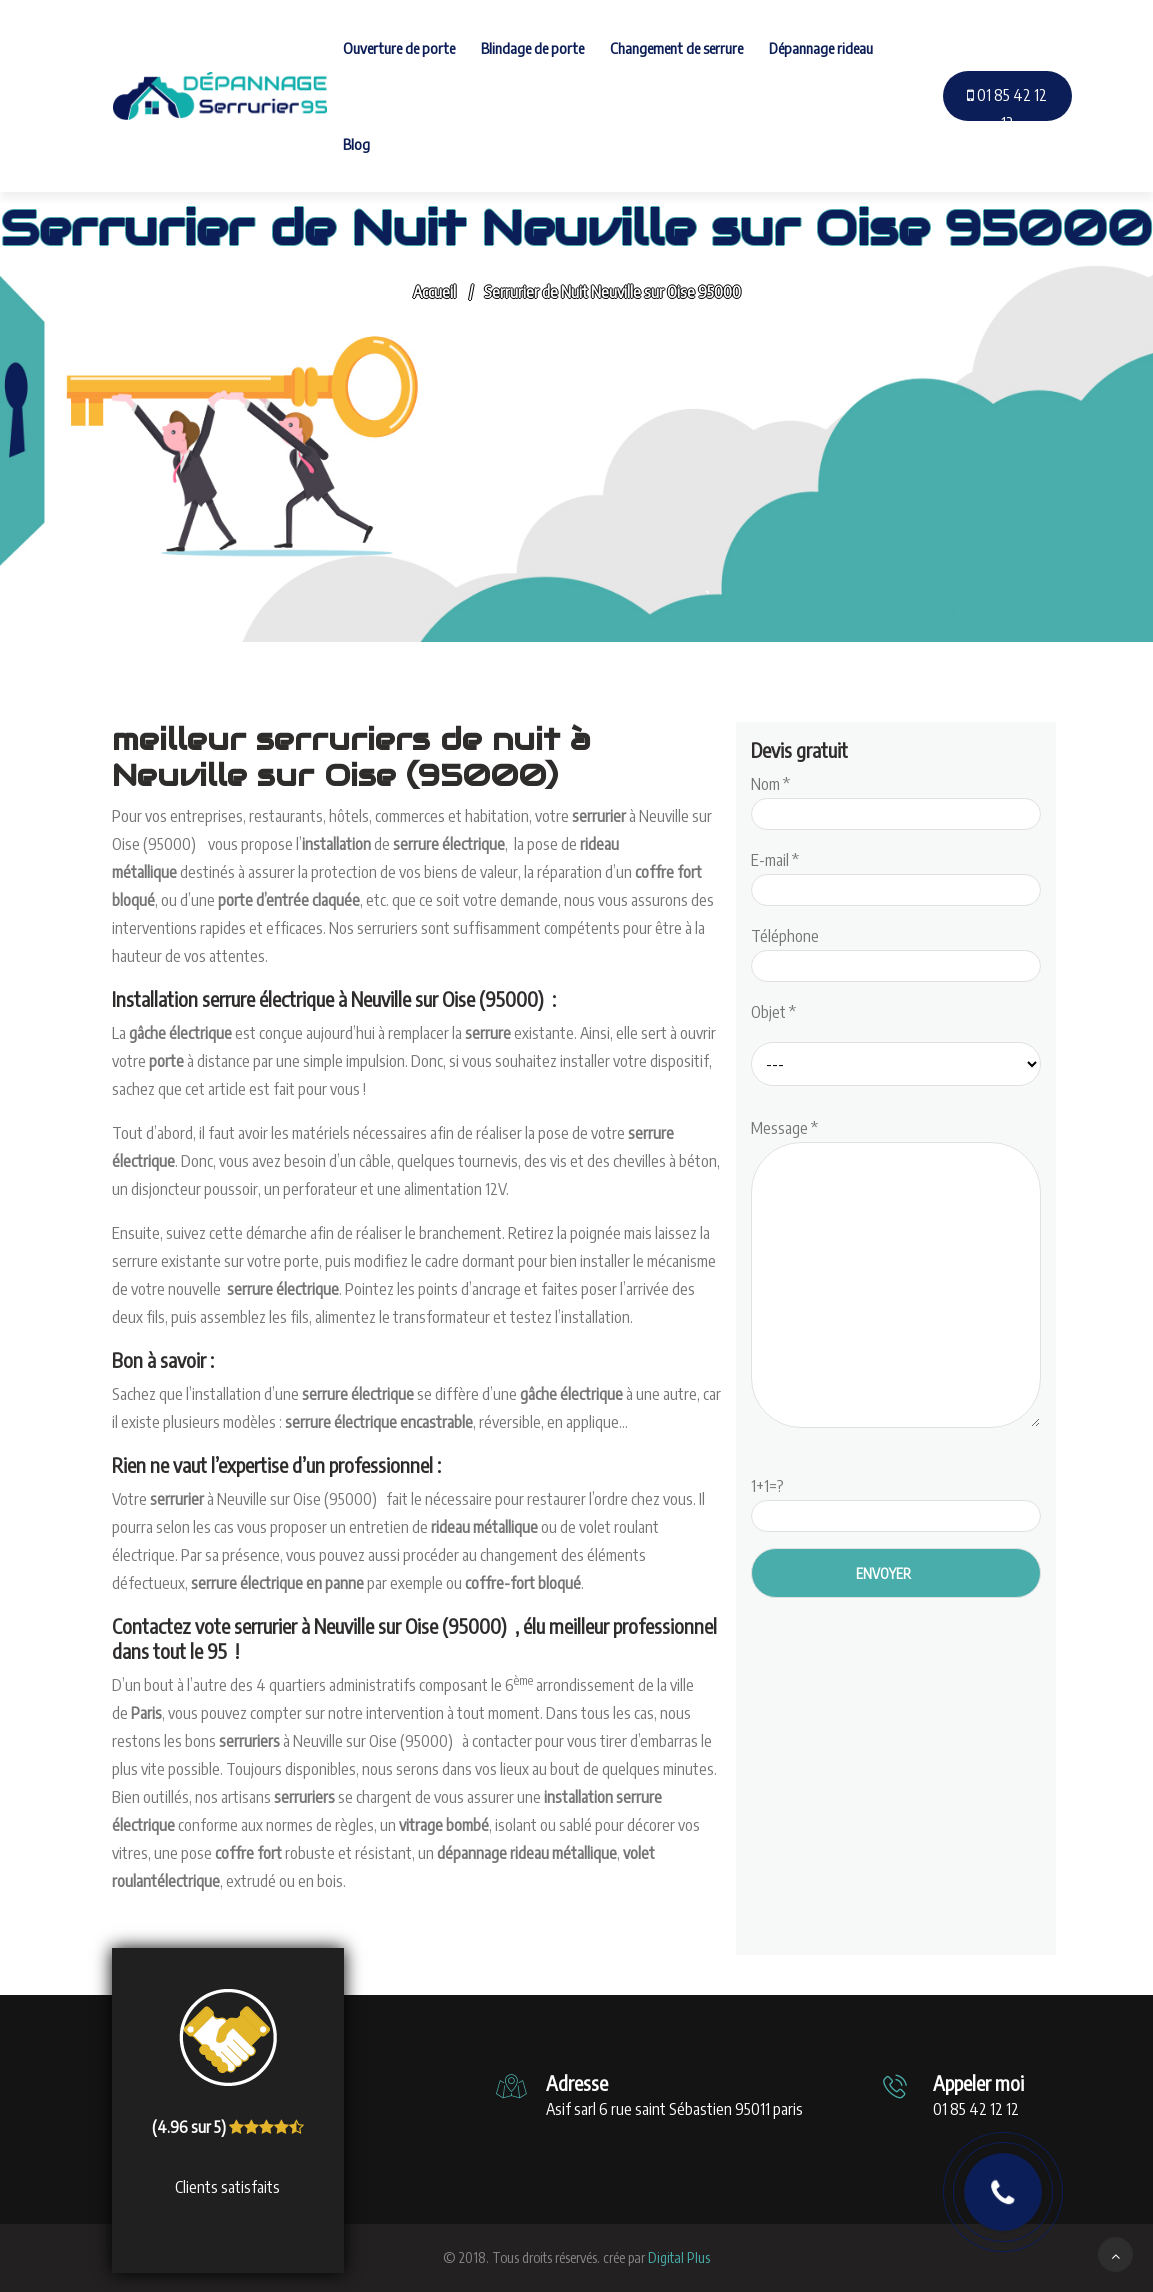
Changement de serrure (676, 48)
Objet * (773, 1012)
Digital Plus (679, 2257)
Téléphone (896, 951)
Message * (896, 1275)
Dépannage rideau (821, 48)
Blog (356, 144)
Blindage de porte (532, 48)
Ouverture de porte (399, 48)
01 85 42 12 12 (1007, 109)
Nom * (896, 799)
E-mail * (896, 875)
